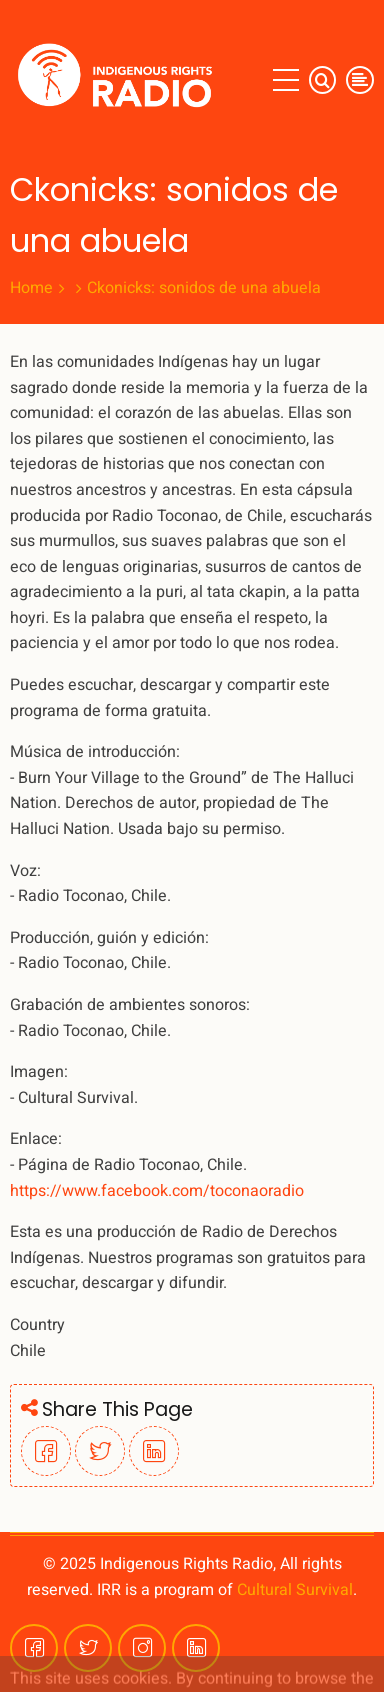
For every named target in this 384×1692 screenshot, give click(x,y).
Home (31, 288)
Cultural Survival (295, 1590)
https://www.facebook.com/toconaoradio (157, 1191)
